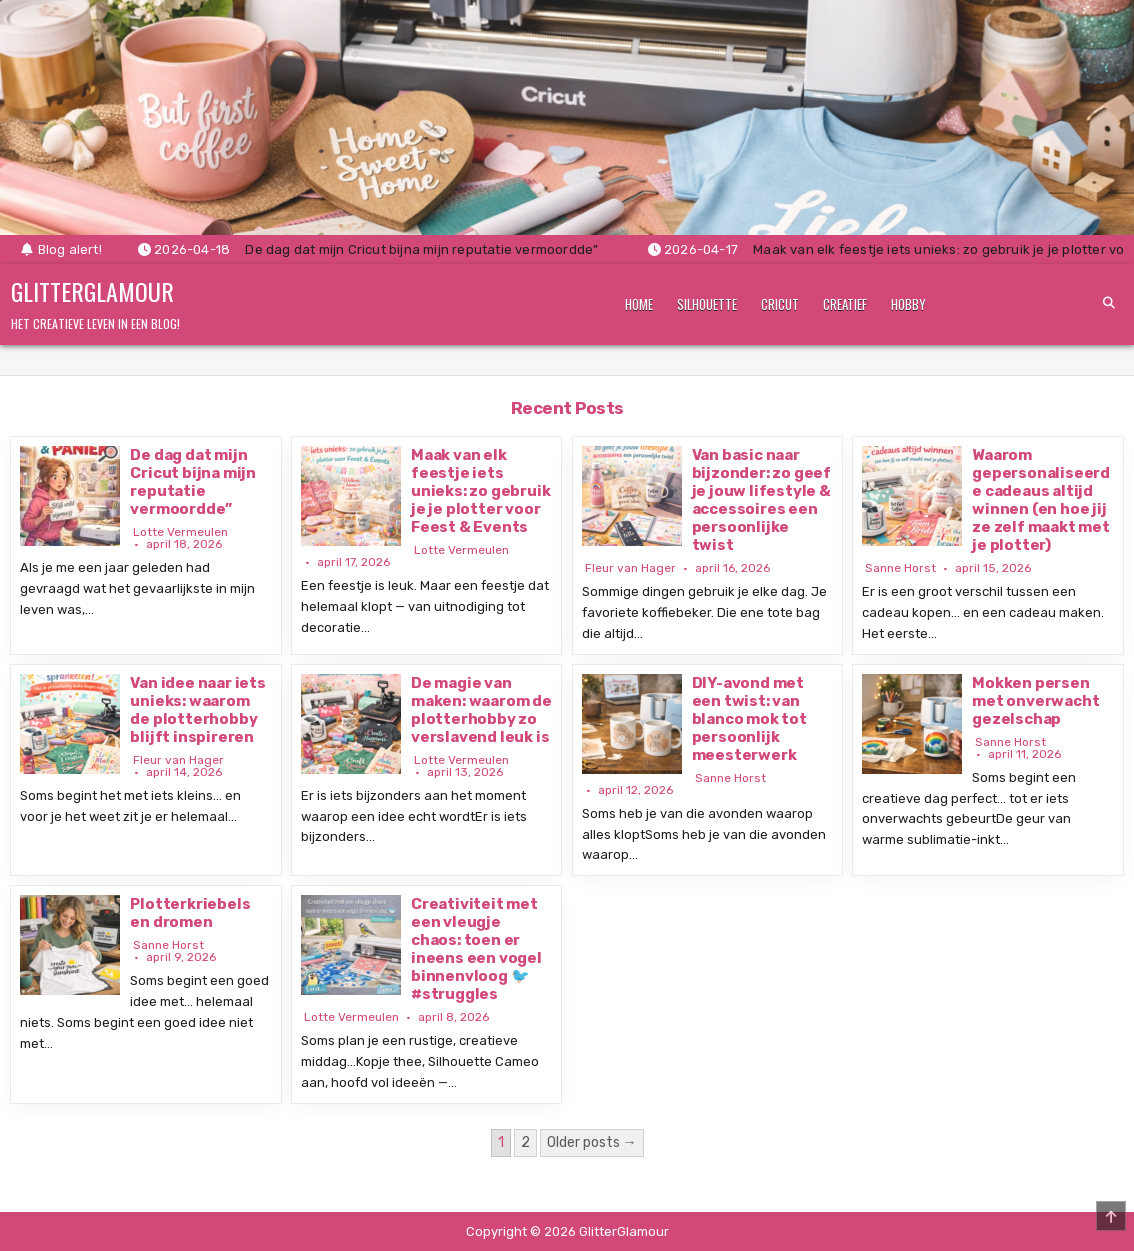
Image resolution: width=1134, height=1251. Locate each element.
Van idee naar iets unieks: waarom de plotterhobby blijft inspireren (197, 710)
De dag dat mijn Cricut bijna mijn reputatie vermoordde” (193, 482)
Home (639, 304)
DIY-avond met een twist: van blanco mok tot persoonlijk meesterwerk (749, 719)
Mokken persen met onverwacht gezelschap (1035, 701)
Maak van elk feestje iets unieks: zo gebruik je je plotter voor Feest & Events (480, 491)
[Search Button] (1109, 303)
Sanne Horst (900, 568)
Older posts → (592, 1142)
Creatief (845, 304)
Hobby (908, 304)
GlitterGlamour (92, 291)
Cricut (780, 304)
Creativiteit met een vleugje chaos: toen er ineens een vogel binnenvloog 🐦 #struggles (476, 949)
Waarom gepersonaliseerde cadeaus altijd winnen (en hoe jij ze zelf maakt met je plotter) (1041, 500)
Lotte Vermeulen (180, 532)
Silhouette (707, 304)
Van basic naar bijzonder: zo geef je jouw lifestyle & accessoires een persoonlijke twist (761, 500)
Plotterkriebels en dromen (190, 913)
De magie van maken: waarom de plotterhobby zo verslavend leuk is (481, 710)
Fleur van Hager (630, 568)
